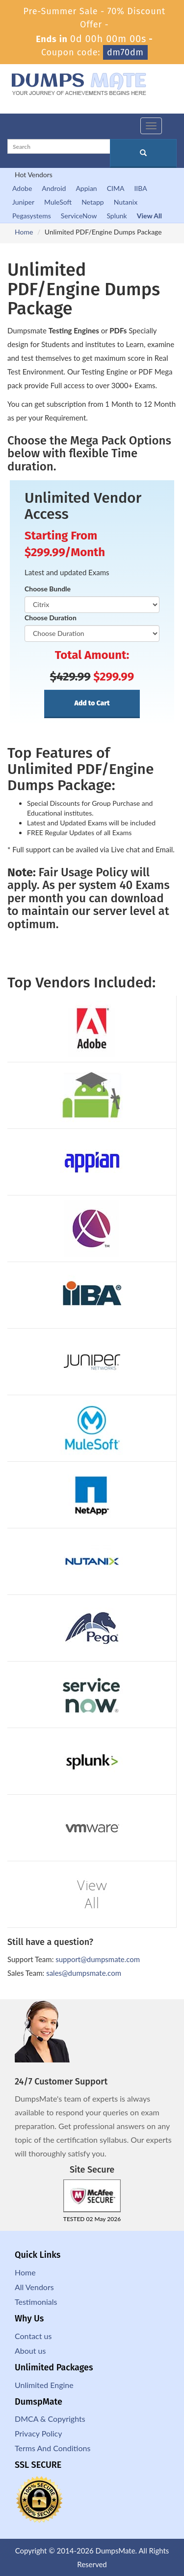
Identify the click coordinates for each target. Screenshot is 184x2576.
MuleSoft (58, 202)
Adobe (22, 188)
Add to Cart (91, 703)
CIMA (116, 188)
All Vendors (34, 2287)
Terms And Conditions (52, 2448)
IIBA (140, 188)
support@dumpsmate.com (97, 1959)
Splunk (116, 215)
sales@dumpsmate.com (83, 1972)
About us (30, 2350)
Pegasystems (31, 215)
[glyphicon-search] (143, 153)
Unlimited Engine (44, 2384)
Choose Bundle (48, 589)
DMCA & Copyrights (50, 2418)
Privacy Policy (38, 2433)
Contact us (33, 2336)
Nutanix (126, 202)
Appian (86, 188)
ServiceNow (79, 215)
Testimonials (36, 2301)
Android (54, 188)
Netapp (92, 202)
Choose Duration (51, 617)
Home (24, 232)
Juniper (23, 202)
